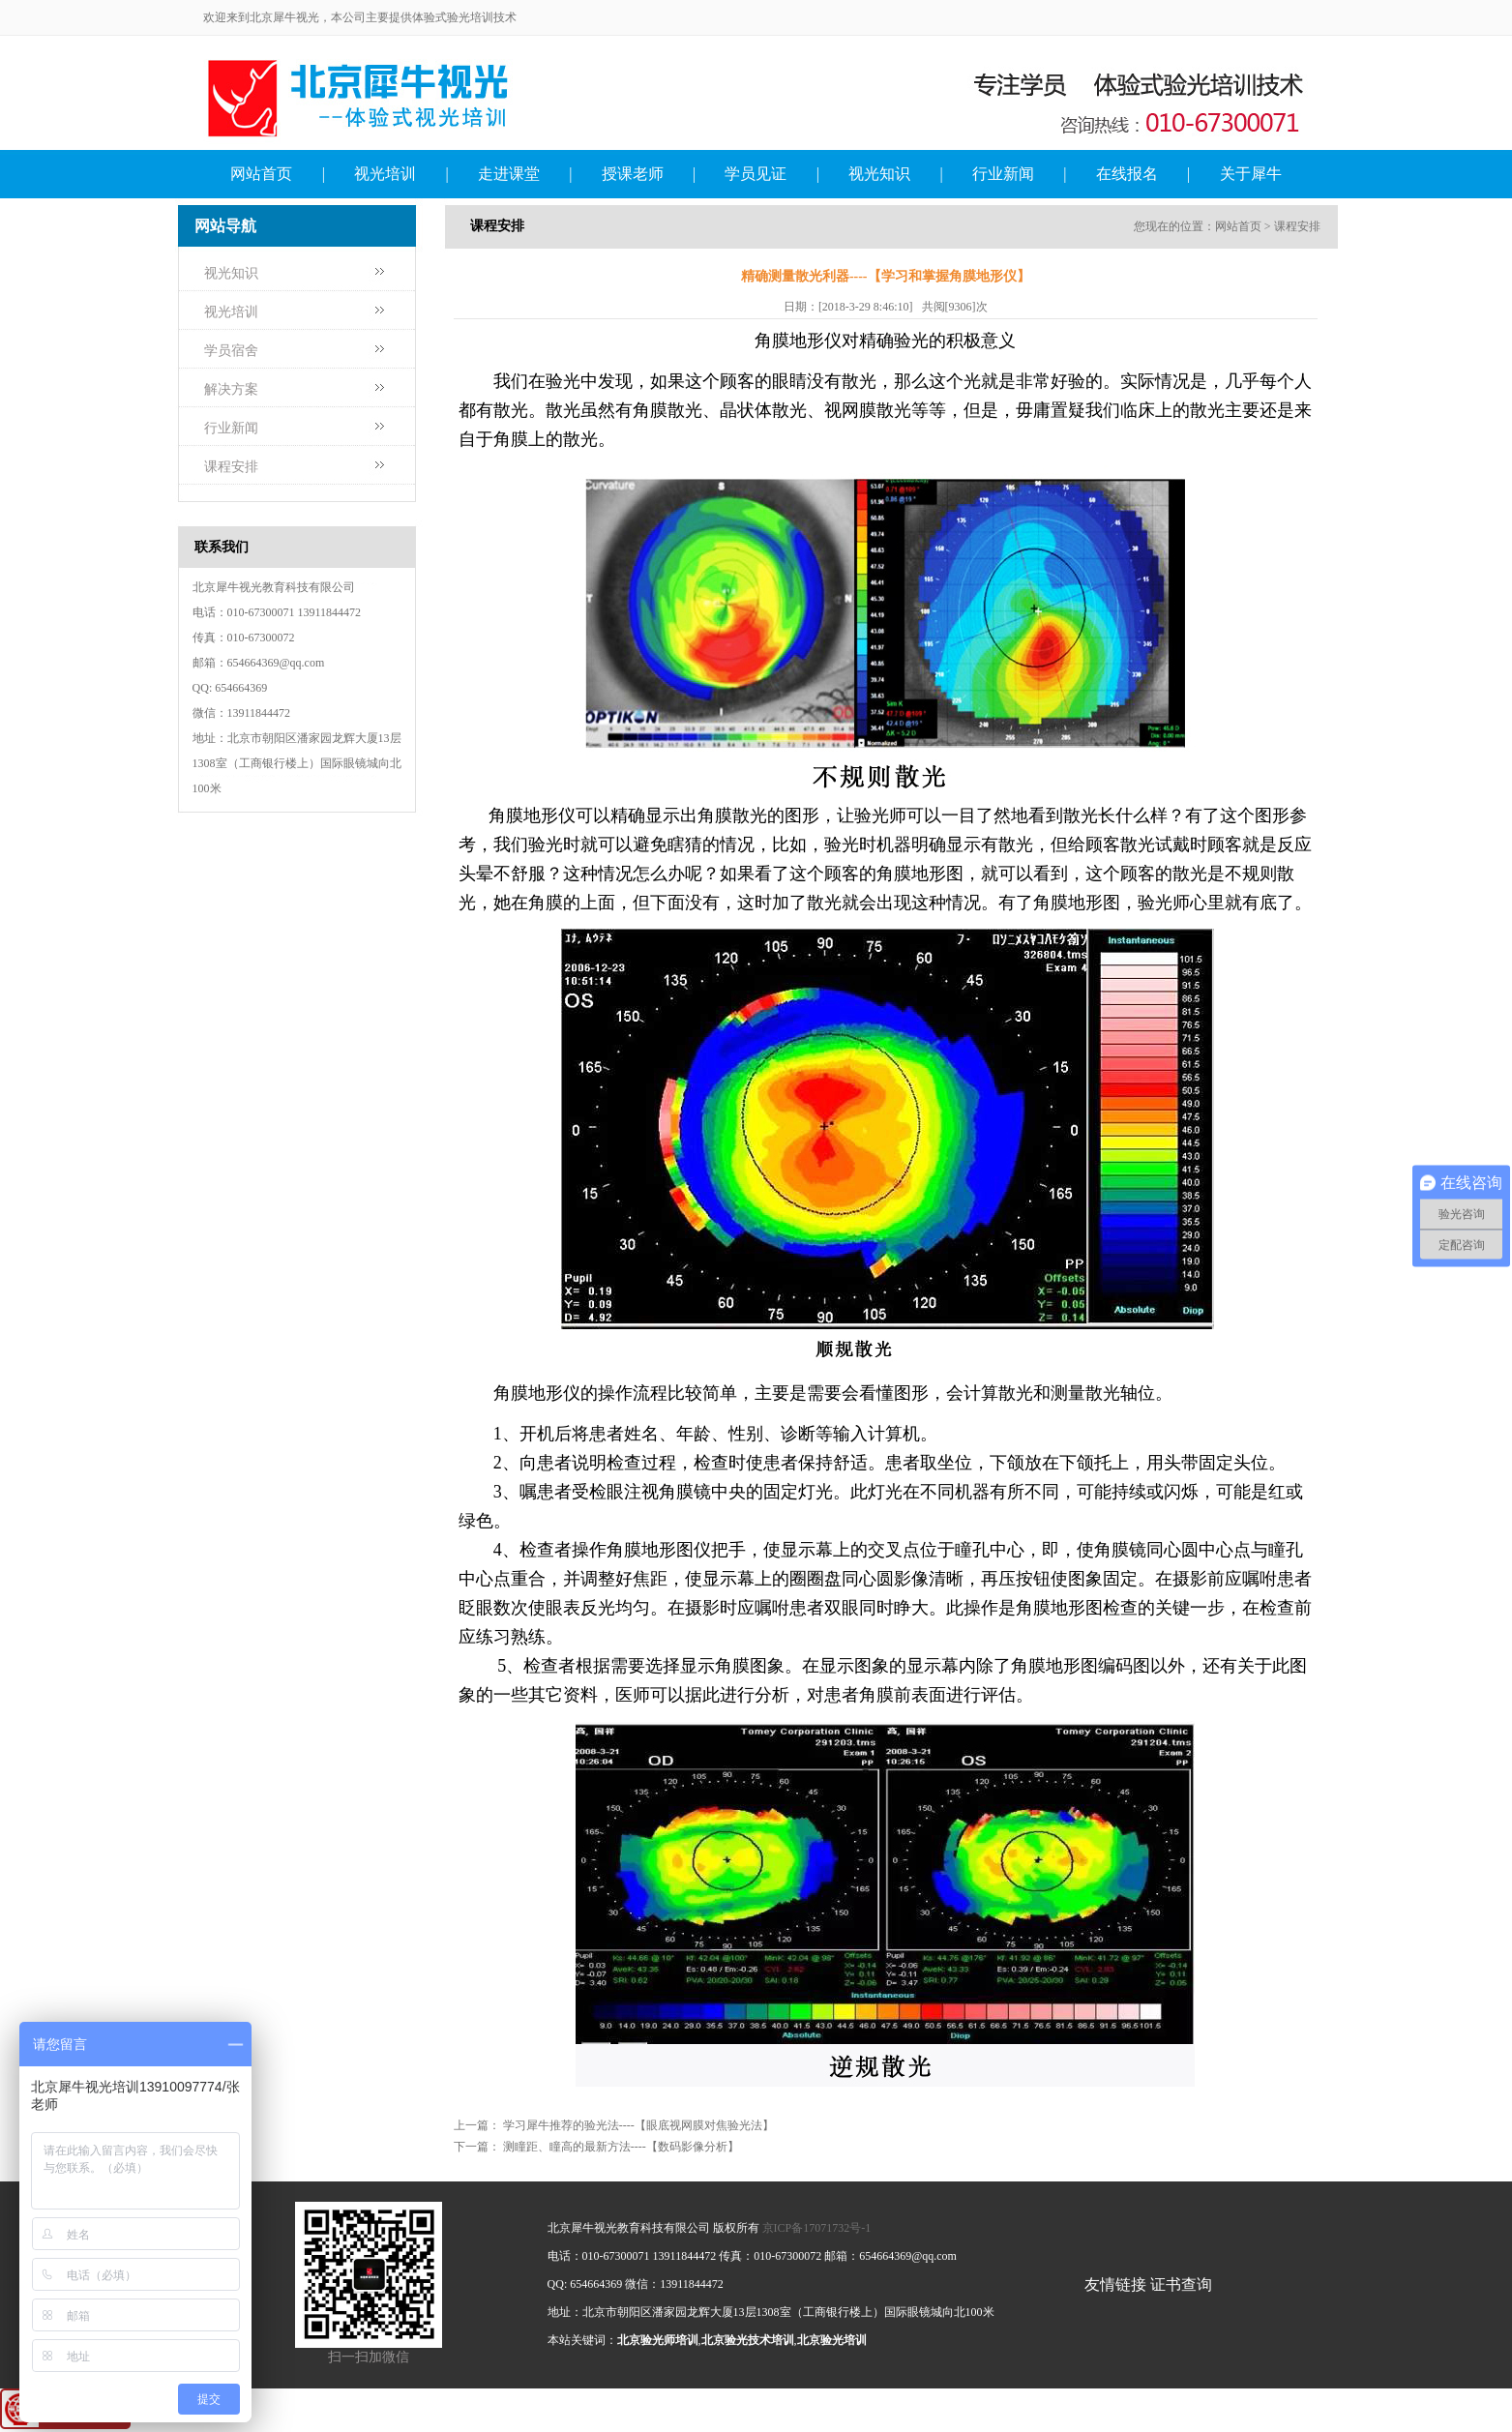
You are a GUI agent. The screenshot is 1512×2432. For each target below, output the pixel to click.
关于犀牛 (1251, 173)
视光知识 (879, 173)
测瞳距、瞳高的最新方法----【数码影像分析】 (621, 2146)
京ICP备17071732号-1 (817, 2228)
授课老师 (633, 173)
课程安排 (231, 467)
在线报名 (1127, 173)
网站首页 (261, 173)
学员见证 (755, 173)
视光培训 (385, 173)
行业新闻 (1003, 173)
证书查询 (1181, 2284)
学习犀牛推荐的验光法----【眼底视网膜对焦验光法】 (638, 2125)
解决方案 (231, 389)
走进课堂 (509, 173)
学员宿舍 (231, 350)
